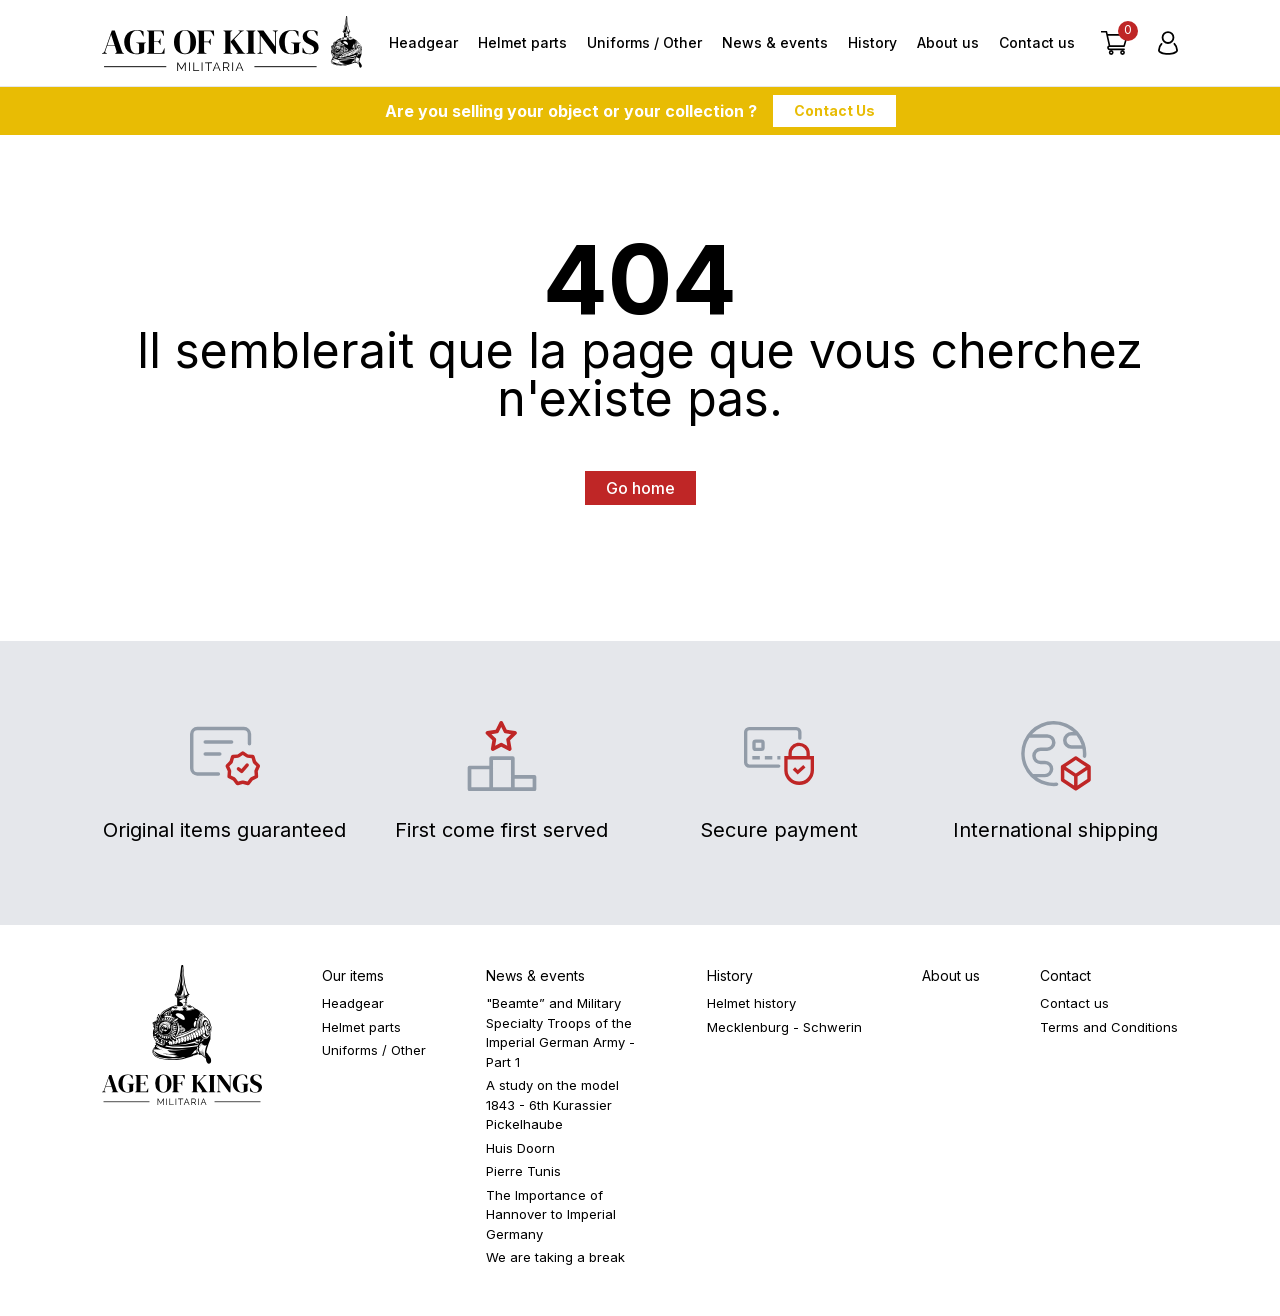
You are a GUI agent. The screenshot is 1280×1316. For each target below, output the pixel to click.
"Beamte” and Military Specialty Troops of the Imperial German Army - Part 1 (560, 1036)
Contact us (1037, 44)
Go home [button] (640, 492)
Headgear (423, 44)
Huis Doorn (520, 1152)
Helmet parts (522, 44)
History (872, 44)
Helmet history (751, 1007)
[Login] (1168, 45)
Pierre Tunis (523, 1175)
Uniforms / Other (644, 44)
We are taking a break (555, 1261)
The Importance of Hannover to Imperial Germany (551, 1218)
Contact (1065, 979)
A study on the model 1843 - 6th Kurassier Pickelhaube (552, 1108)
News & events (775, 44)
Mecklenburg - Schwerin (784, 1031)
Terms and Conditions (1109, 1031)
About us (948, 44)
